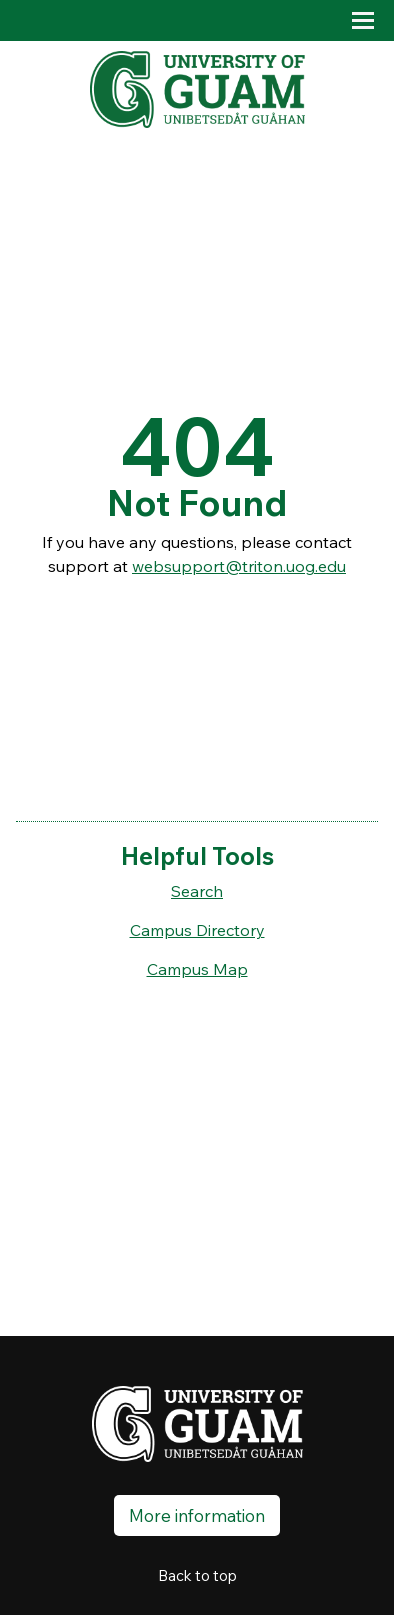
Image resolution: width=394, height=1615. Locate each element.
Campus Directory (197, 930)
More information (197, 1515)
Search (197, 891)
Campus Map (197, 969)
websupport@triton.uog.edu (239, 566)
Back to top (197, 1575)
